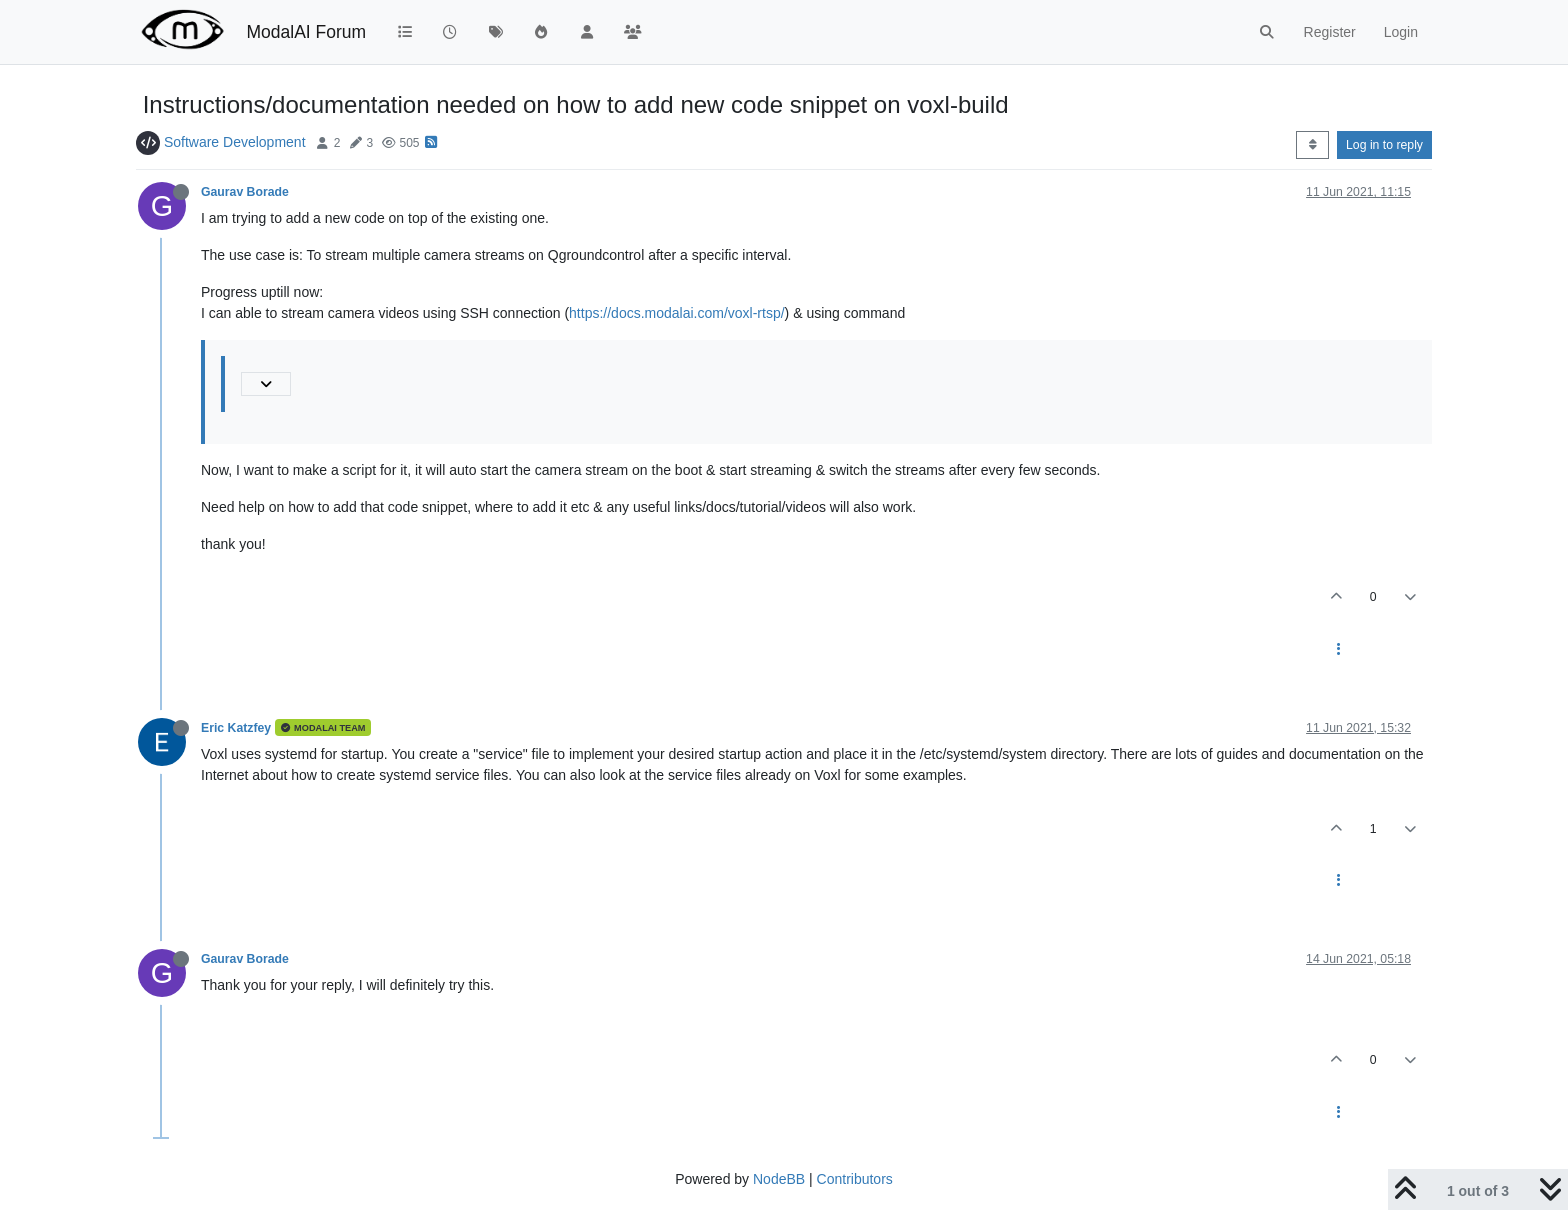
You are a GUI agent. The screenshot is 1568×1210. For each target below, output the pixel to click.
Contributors (855, 1179)
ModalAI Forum (306, 32)
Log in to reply (1384, 145)
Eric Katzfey (236, 728)
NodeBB (779, 1179)
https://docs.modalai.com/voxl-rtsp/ (677, 313)
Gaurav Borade (245, 192)
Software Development (235, 142)
